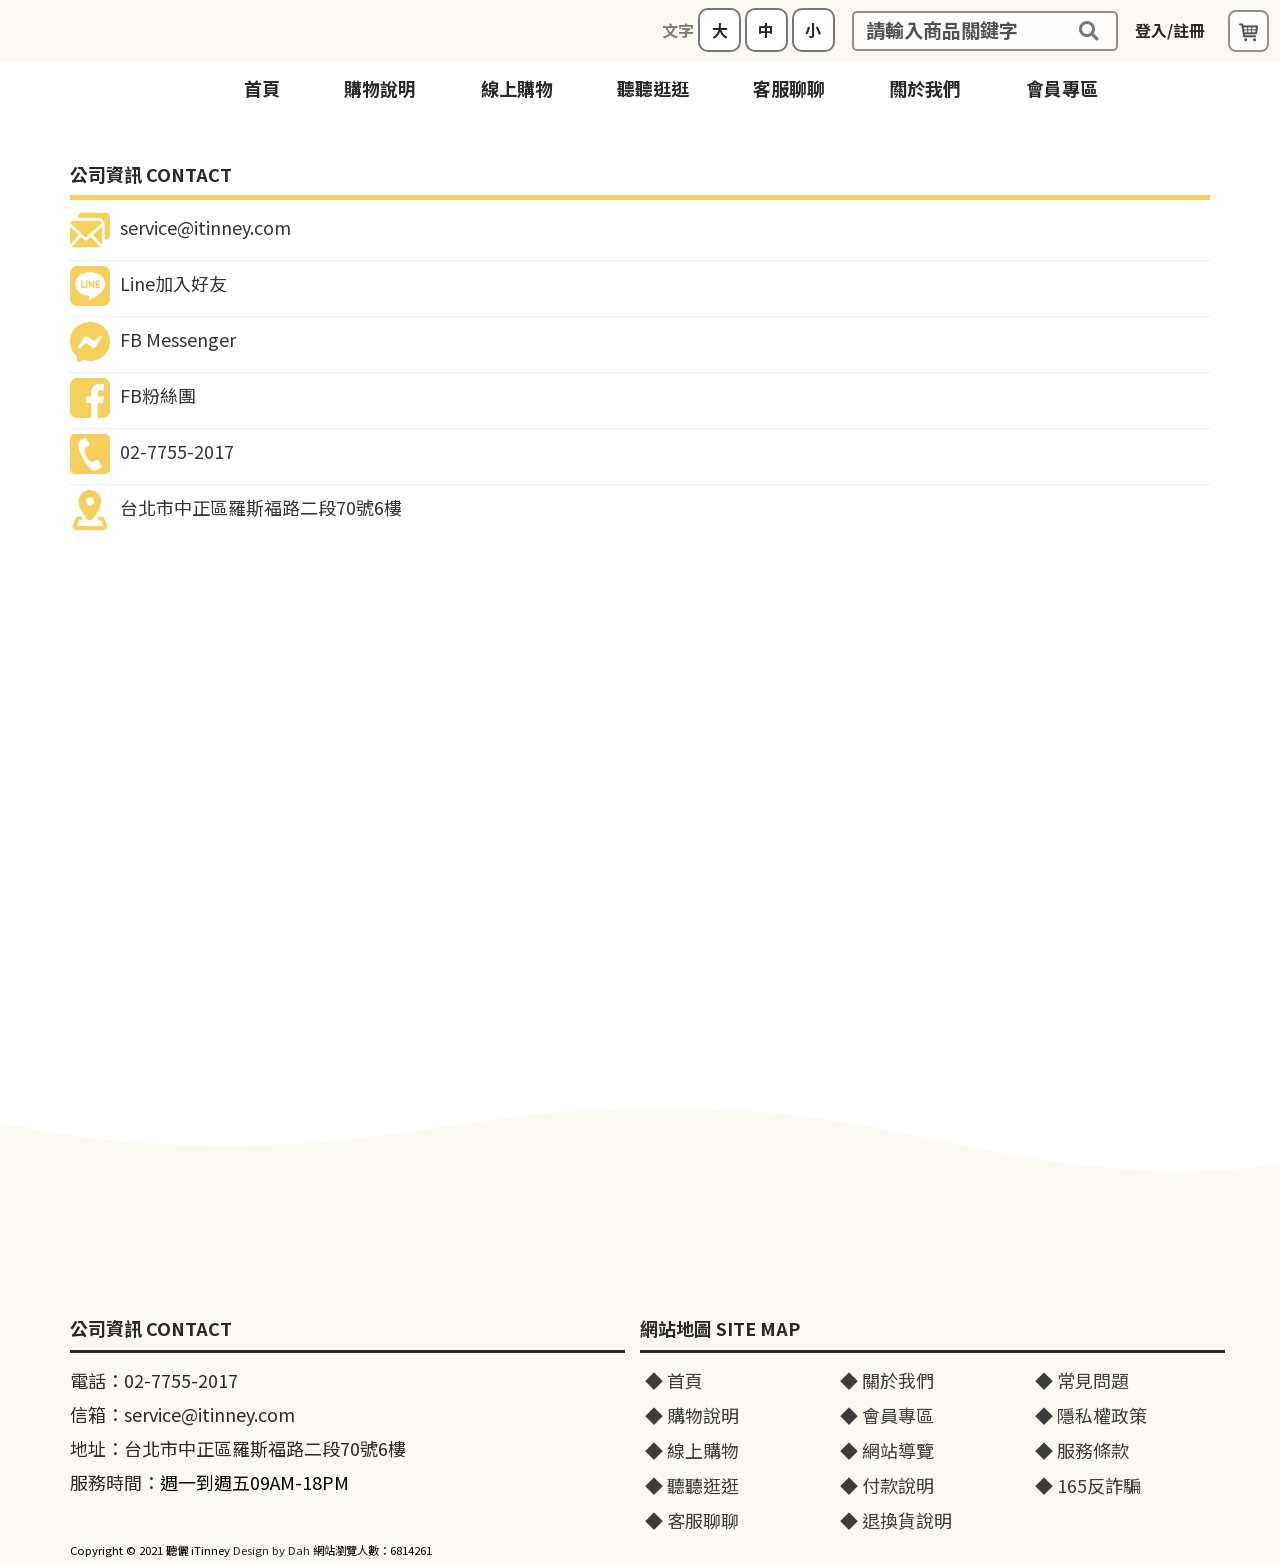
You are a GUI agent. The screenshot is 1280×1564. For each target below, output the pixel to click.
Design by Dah (271, 1550)
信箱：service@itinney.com (182, 1414)
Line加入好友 (148, 283)
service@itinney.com (180, 227)
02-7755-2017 (152, 451)
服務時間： (209, 1482)
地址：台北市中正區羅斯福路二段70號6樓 (238, 1448)
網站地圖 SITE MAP (720, 1329)
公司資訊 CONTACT (151, 1329)
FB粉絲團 (133, 395)
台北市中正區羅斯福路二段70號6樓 (236, 507)
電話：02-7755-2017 (154, 1380)
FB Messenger (153, 339)
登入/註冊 (1170, 30)
